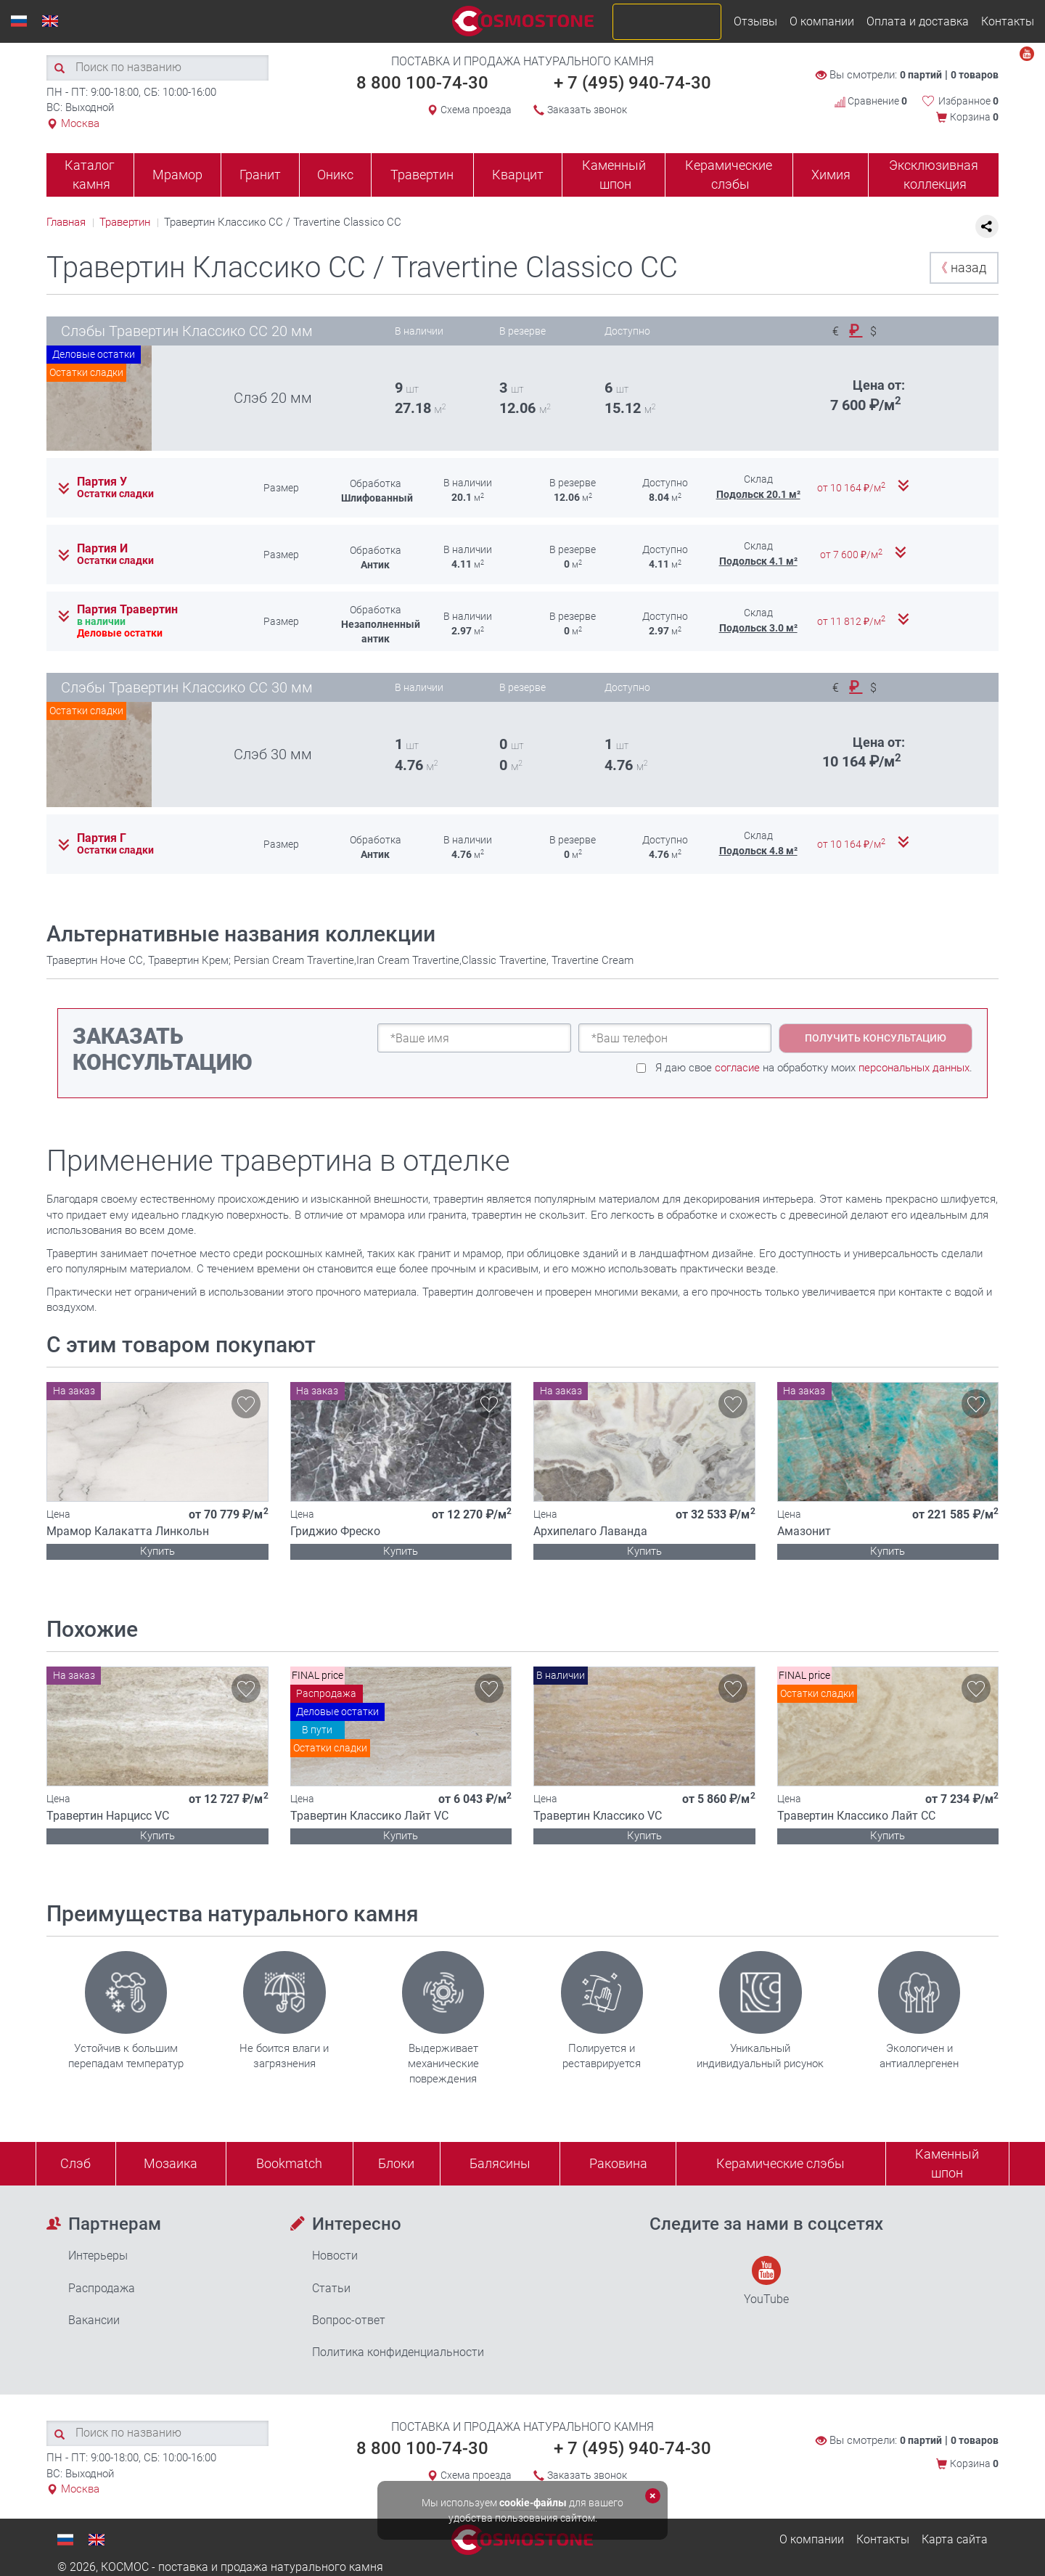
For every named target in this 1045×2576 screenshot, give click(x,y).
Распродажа (101, 2288)
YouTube (766, 2281)
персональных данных (914, 1067)
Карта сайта (955, 2539)
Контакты (1007, 21)
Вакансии (94, 2320)
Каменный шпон (614, 175)
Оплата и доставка (917, 21)
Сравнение (871, 101)
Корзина (974, 117)
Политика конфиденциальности (398, 2352)
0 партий (921, 75)
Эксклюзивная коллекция (933, 175)
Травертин (422, 174)
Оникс (335, 174)
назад (960, 267)
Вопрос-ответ (348, 2320)
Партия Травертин (127, 610)
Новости (335, 2255)
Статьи (331, 2288)
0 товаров (975, 75)
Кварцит (518, 174)
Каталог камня (90, 175)
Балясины (500, 2163)
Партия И (102, 549)
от (852, 488)
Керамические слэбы (728, 175)
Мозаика (170, 2163)
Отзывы (755, 21)
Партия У (102, 482)
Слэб (75, 2163)
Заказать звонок (587, 109)
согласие (737, 1067)
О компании (822, 21)
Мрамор (177, 174)
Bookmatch (289, 2163)
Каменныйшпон (947, 2163)
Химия (831, 174)
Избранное (968, 101)
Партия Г (101, 838)
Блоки (396, 2163)
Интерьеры (98, 2255)
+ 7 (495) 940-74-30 (632, 83)
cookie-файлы (533, 2502)
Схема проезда (476, 109)
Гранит (260, 174)
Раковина (618, 2163)
